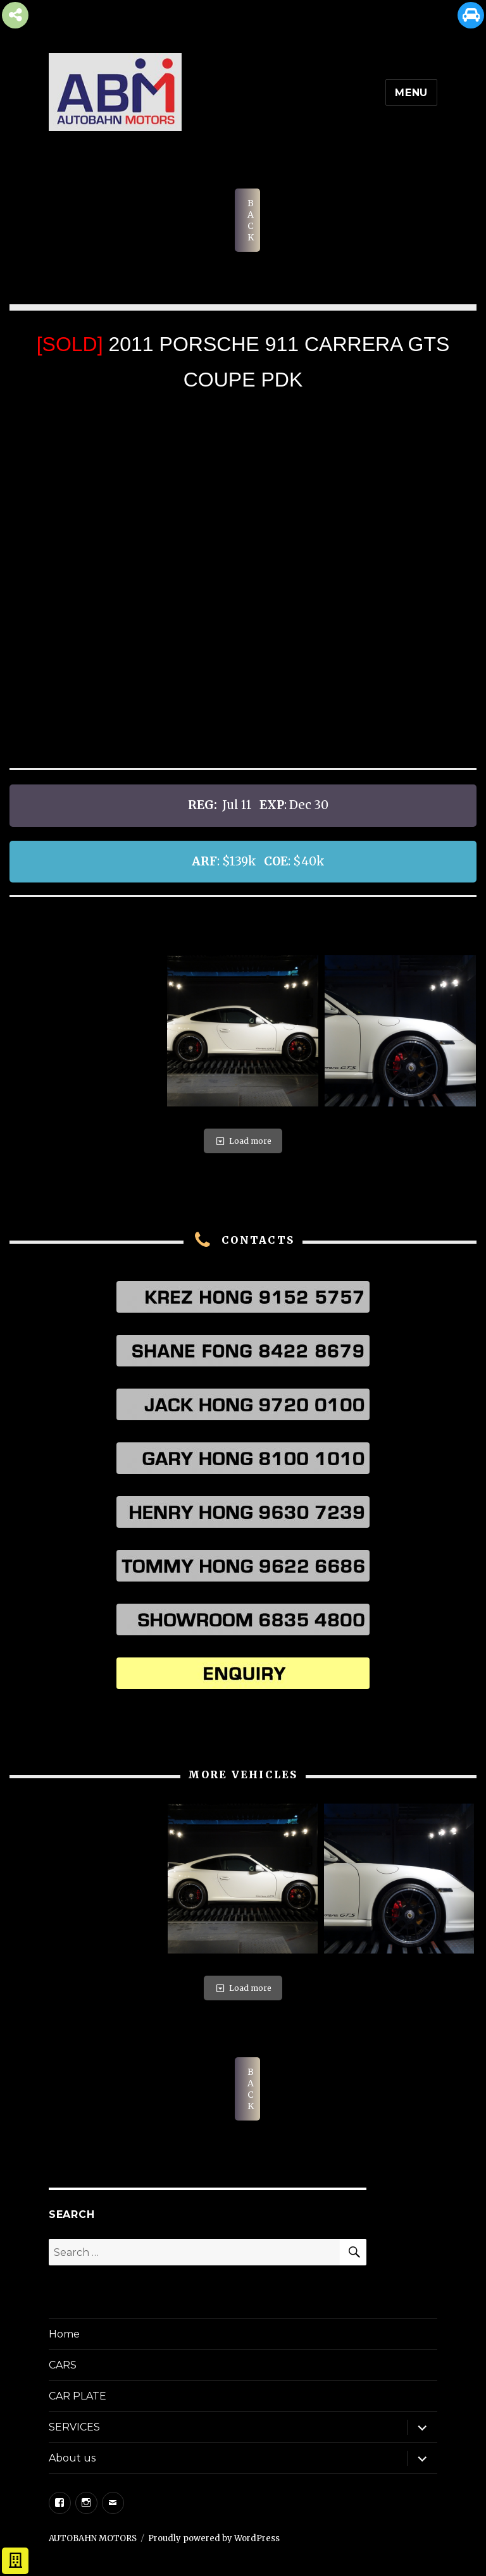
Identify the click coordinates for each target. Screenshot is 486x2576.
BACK (250, 220)
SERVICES (74, 2427)
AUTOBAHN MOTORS (93, 2538)
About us (72, 2458)
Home (64, 2334)
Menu (411, 93)
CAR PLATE (77, 2396)
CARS (63, 2365)
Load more (243, 1141)
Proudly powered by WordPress (214, 2538)
